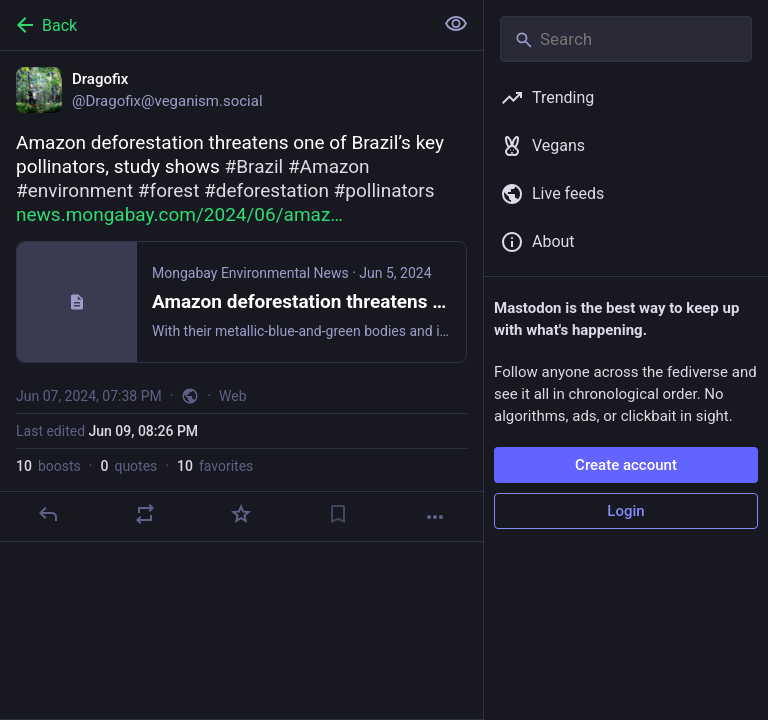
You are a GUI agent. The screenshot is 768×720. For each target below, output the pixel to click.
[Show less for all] (456, 24)
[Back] (214, 25)
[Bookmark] (338, 514)
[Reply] (48, 514)
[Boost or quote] (145, 514)
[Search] (626, 39)
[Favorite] (241, 514)
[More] (435, 517)
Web (233, 396)
